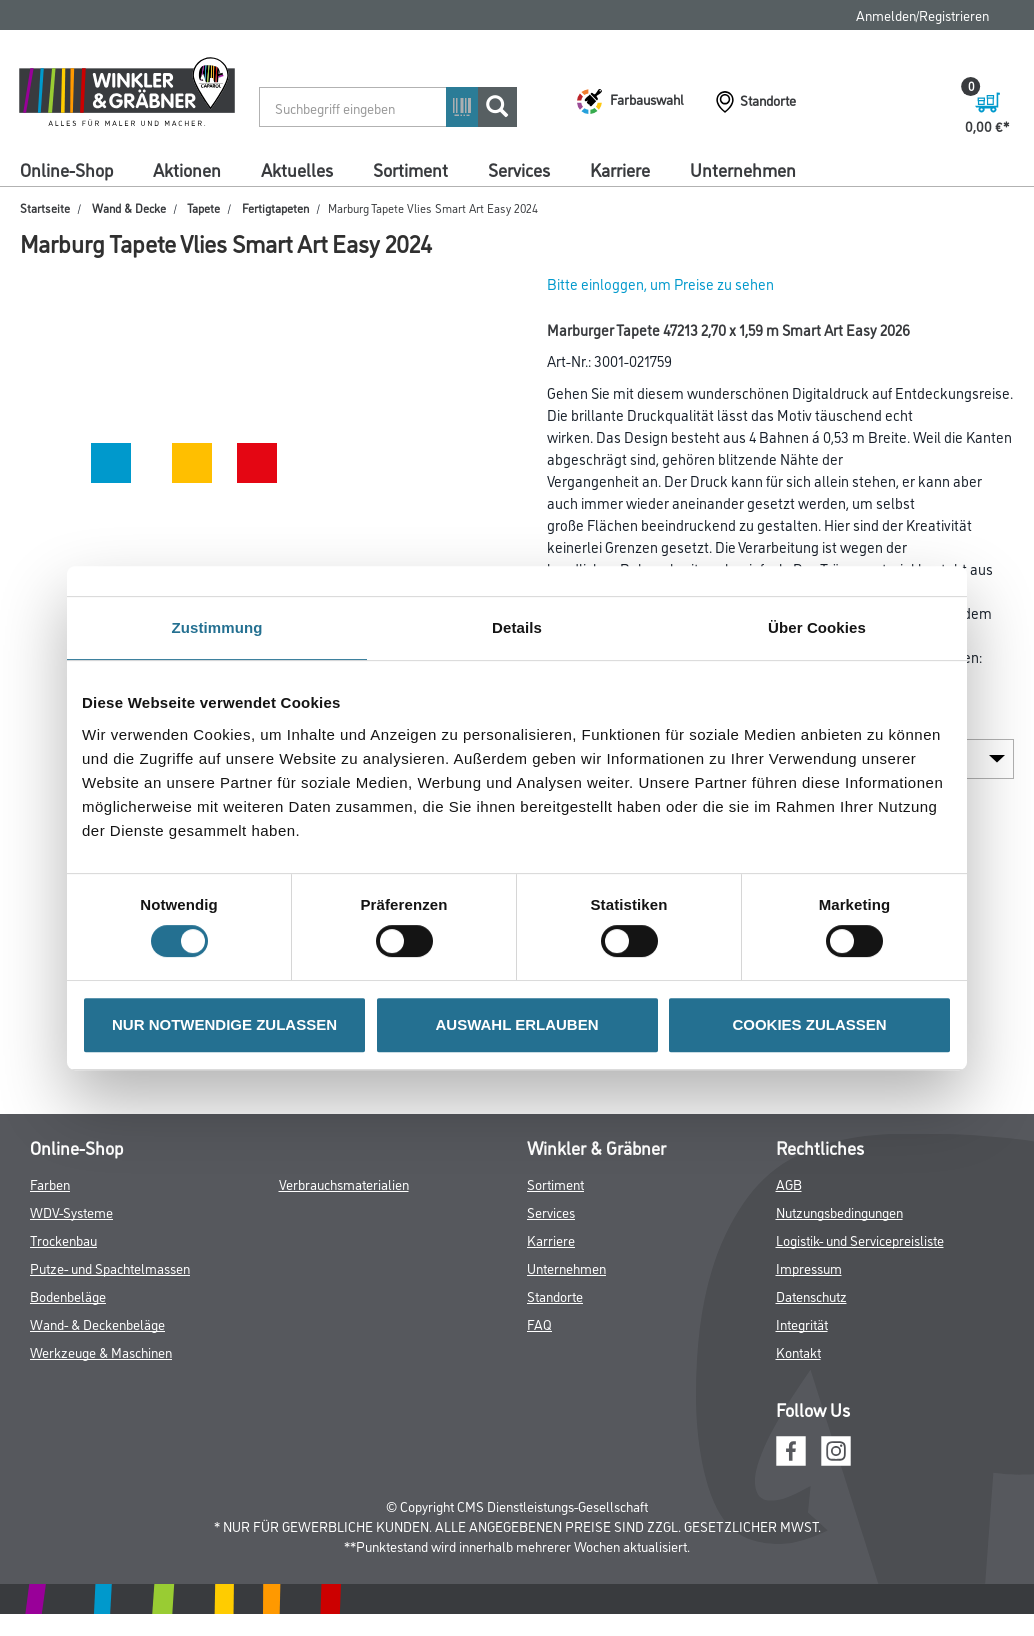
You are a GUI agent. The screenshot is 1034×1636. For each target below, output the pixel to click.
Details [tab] (517, 627)
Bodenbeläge (68, 1295)
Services (519, 169)
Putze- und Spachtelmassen (110, 1267)
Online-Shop (66, 169)
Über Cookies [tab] (817, 627)
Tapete (203, 207)
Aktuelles (297, 169)
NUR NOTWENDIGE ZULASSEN (224, 1024)
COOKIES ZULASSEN (809, 1024)
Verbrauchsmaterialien (344, 1183)
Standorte (555, 1295)
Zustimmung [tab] (217, 627)
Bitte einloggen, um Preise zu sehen (660, 283)
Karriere (620, 169)
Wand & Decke (129, 207)
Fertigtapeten (275, 207)
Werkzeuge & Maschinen (101, 1351)
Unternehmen (743, 169)
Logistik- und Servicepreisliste (860, 1239)
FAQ (539, 1323)
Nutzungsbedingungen (839, 1211)
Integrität (802, 1323)
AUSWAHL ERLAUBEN (516, 1024)
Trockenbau (63, 1239)
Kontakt (798, 1351)
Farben (50, 1183)
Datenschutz (811, 1295)
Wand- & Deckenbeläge (97, 1323)
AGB (789, 1183)
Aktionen (187, 169)
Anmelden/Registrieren (922, 14)
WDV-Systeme (71, 1211)
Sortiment (410, 169)
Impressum (809, 1267)
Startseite (45, 207)
